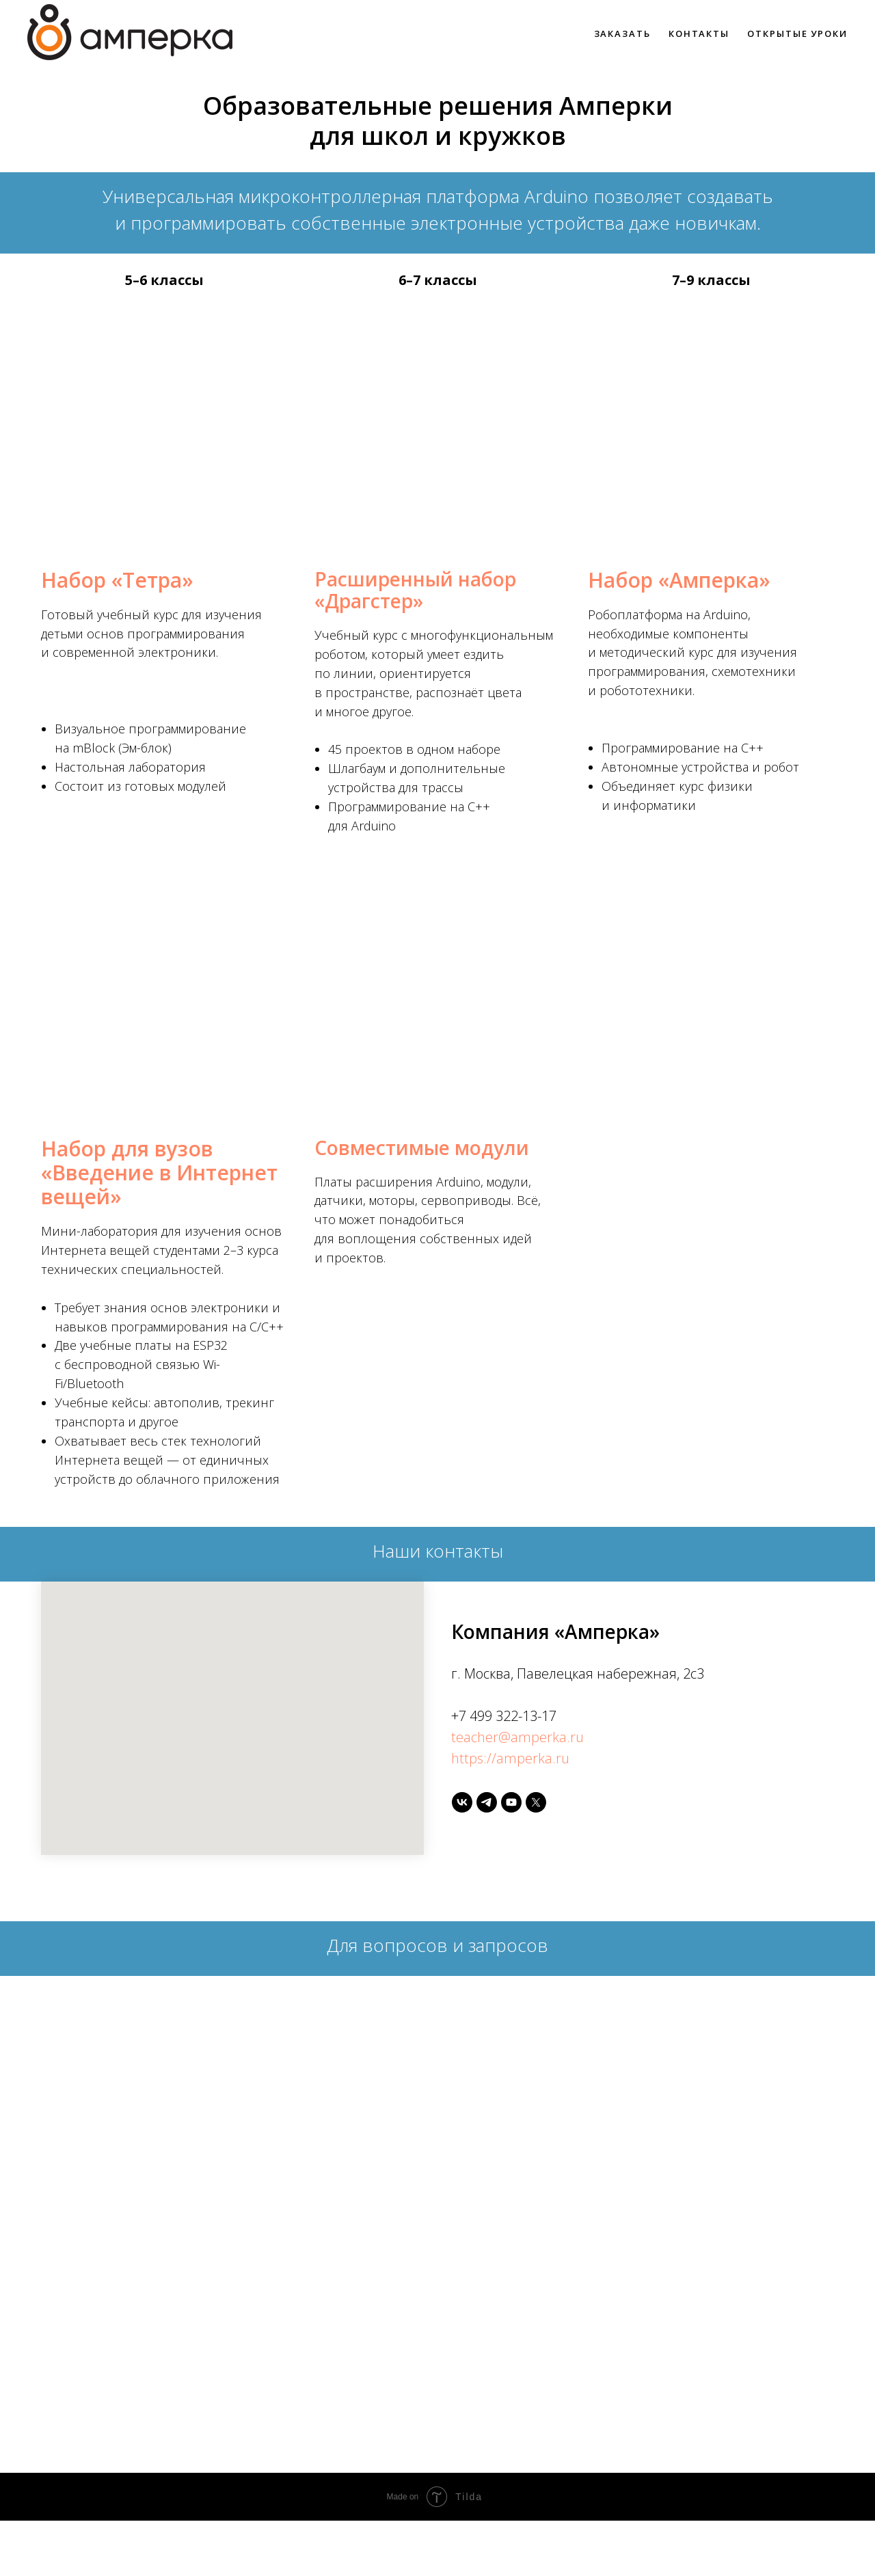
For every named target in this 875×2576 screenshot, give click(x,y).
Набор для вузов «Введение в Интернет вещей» (159, 1172)
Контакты (699, 33)
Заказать (622, 33)
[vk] (462, 1802)
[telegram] (486, 1802)
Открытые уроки (797, 33)
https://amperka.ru (510, 1758)
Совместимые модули (421, 1148)
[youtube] (511, 1802)
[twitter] (536, 1802)
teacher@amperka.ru (517, 1737)
